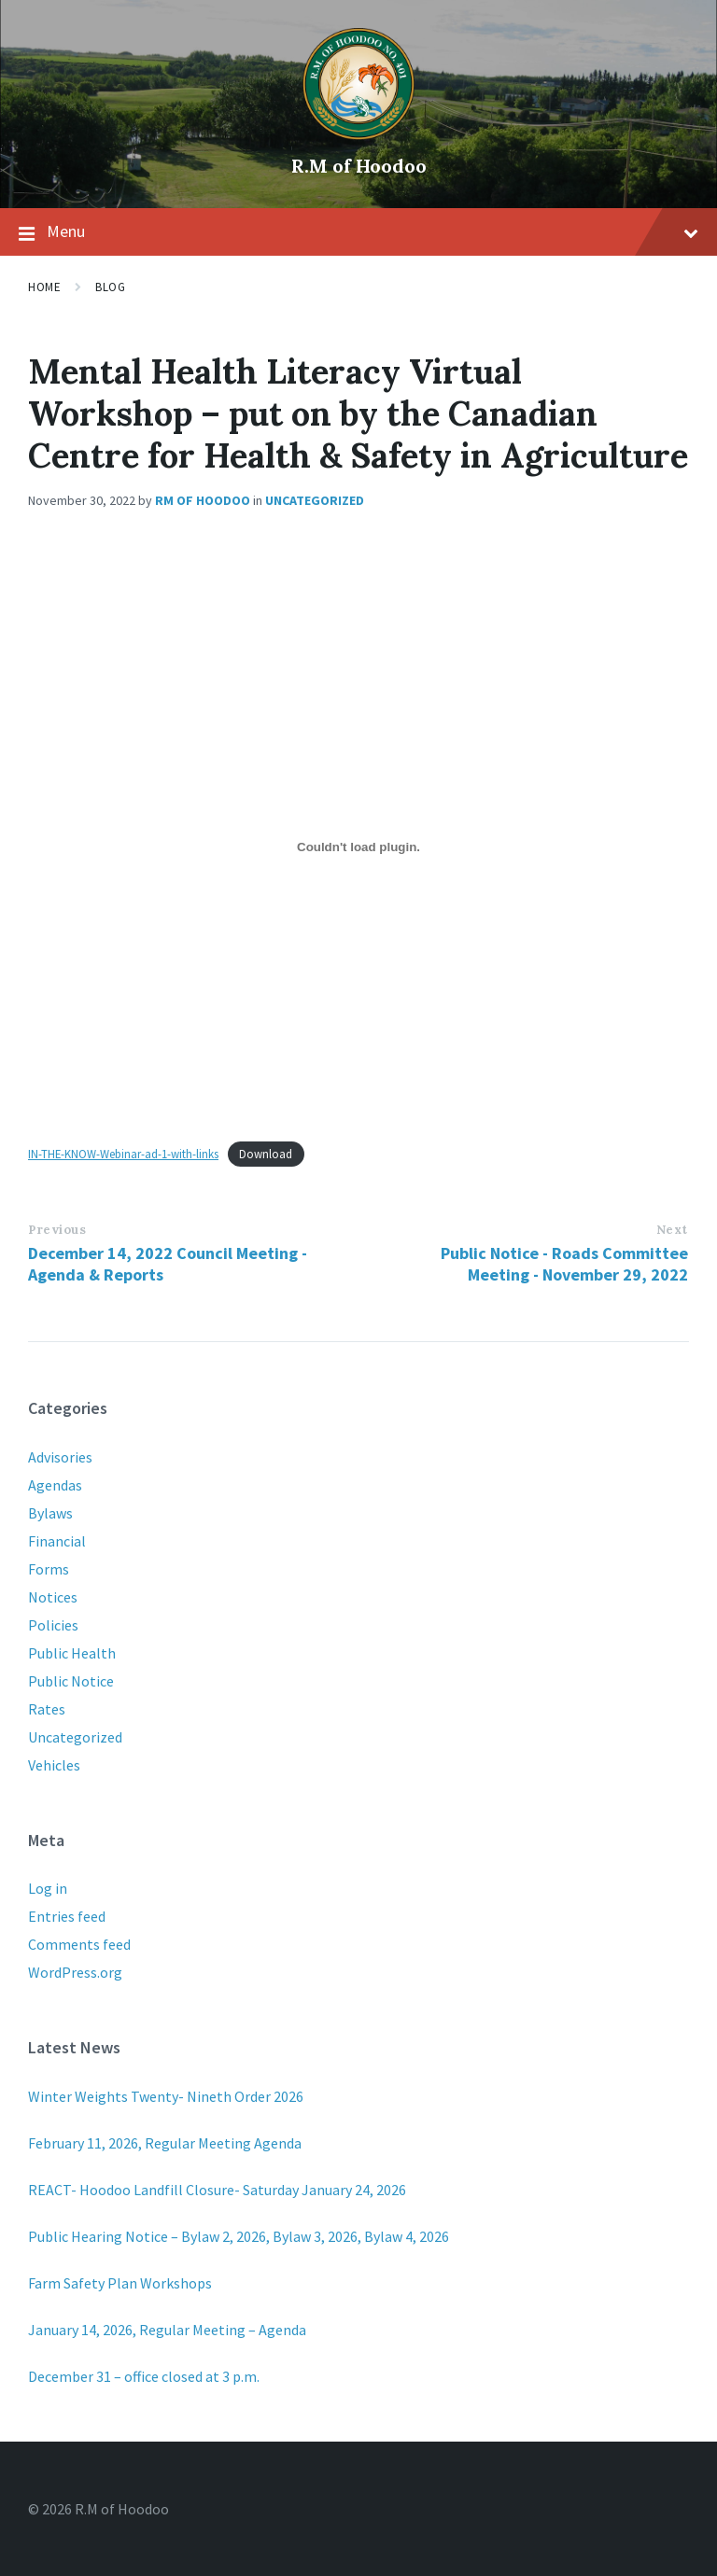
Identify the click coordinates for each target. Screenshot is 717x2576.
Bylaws (50, 1513)
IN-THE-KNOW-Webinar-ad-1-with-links (123, 1153)
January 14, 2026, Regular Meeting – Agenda (167, 2329)
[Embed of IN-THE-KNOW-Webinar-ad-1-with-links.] (358, 847)
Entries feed (66, 1916)
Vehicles (54, 1765)
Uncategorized (314, 500)
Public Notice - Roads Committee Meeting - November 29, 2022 (564, 1263)
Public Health (72, 1653)
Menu (358, 232)
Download (265, 1153)
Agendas (55, 1485)
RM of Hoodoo (202, 500)
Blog (110, 287)
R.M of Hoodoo (359, 165)
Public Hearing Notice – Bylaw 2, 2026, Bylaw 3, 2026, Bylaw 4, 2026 (238, 2236)
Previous (57, 1230)
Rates (46, 1709)
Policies (53, 1625)
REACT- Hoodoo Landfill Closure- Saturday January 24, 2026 (217, 2189)
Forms (48, 1569)
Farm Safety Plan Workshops (120, 2283)
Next (672, 1230)
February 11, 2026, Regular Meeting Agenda (165, 2143)
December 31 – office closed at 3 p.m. (144, 2376)
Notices (52, 1597)
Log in (47, 1888)
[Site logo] (358, 134)
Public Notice (71, 1681)
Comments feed (79, 1944)
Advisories (60, 1457)
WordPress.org (75, 1972)
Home (44, 287)
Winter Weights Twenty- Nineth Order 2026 (165, 2096)
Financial (57, 1541)
